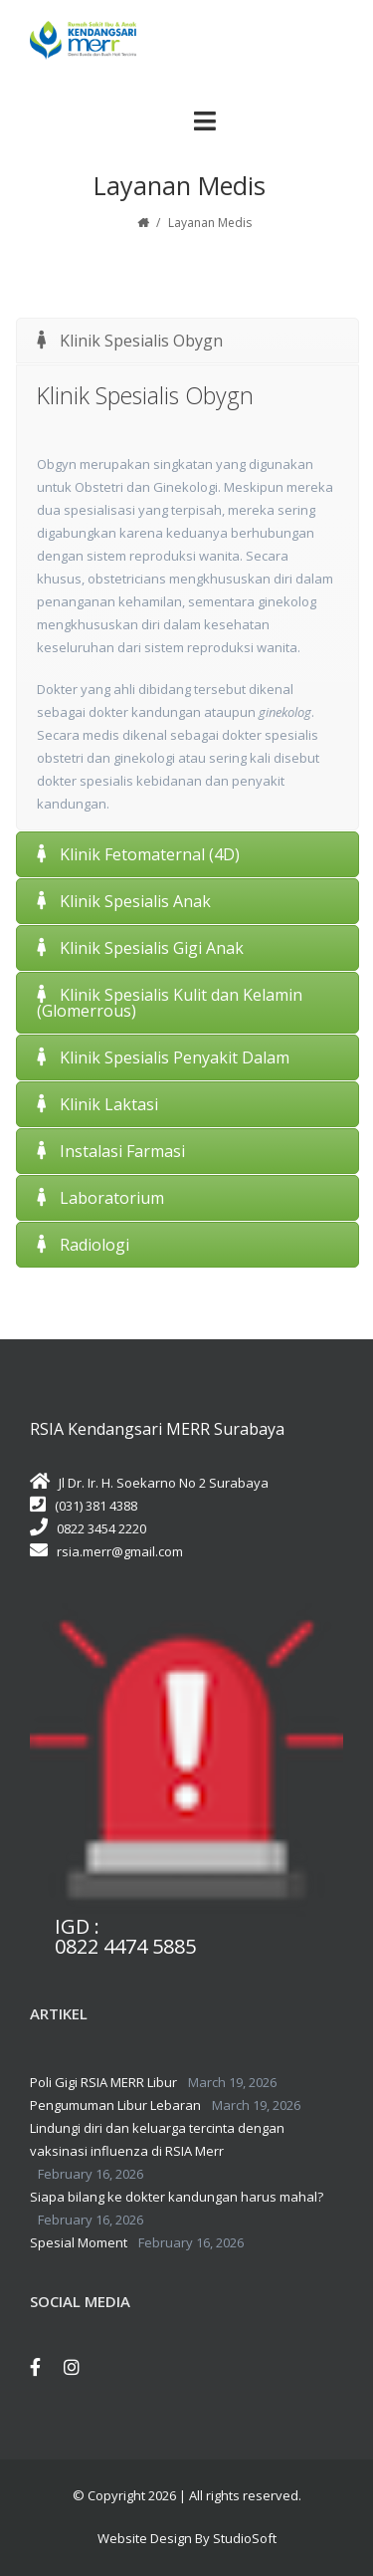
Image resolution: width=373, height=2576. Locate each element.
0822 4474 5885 (125, 1947)
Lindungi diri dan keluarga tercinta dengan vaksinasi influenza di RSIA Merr (157, 2139)
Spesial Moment (78, 2242)
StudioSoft (245, 2538)
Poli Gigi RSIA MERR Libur (103, 2082)
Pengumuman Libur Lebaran (115, 2105)
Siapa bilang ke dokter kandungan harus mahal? (176, 2197)
